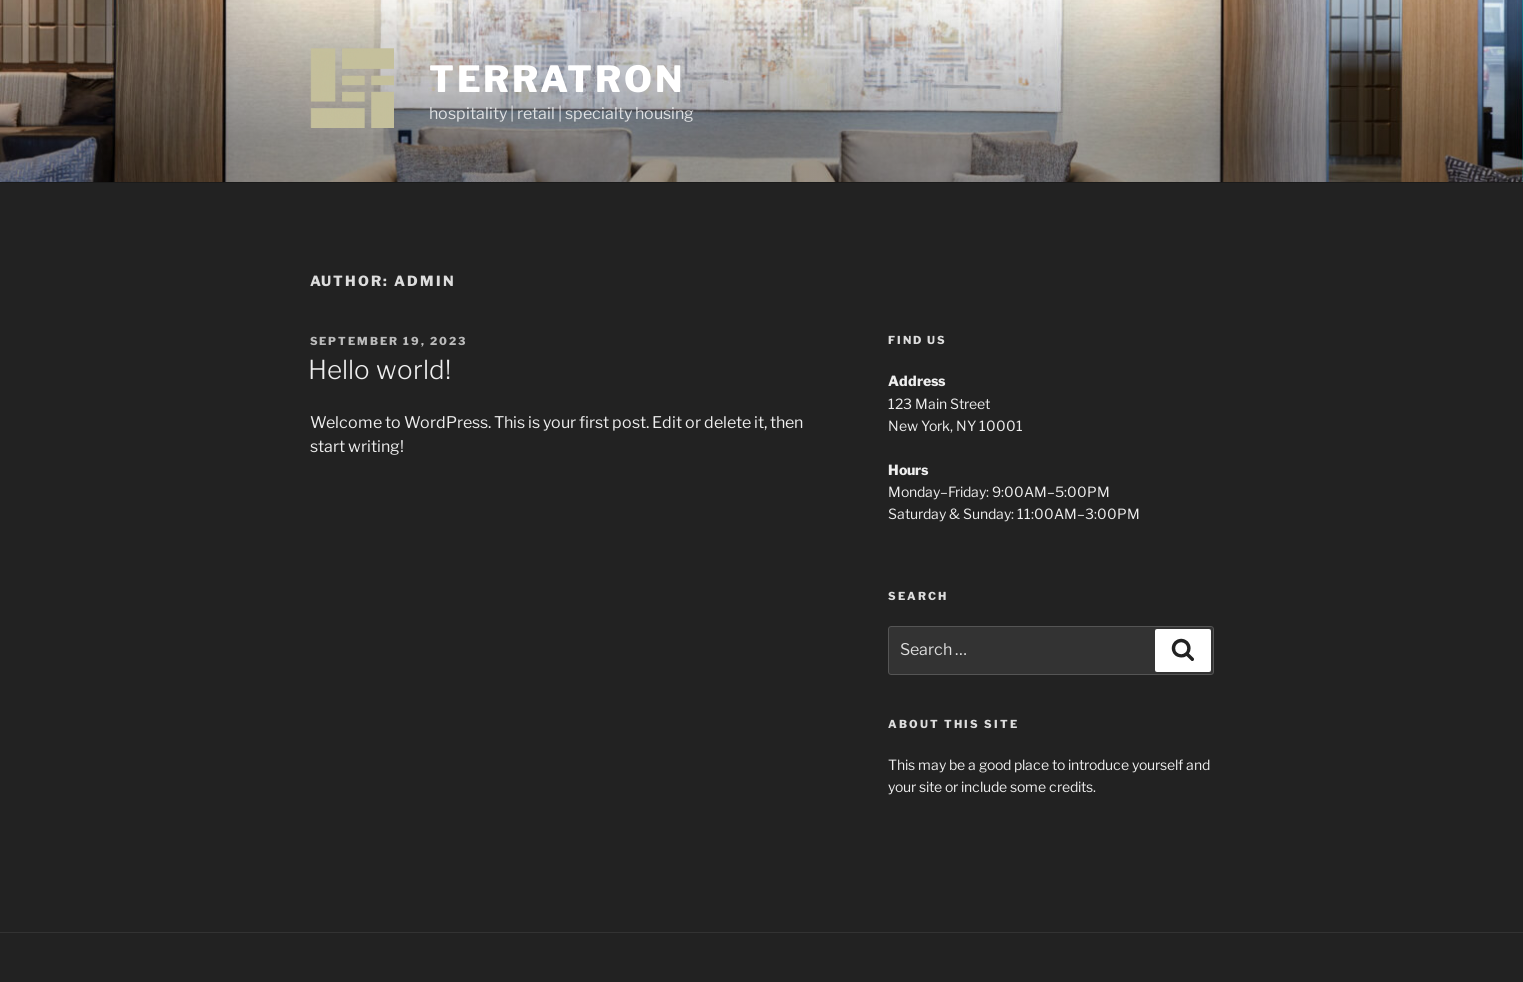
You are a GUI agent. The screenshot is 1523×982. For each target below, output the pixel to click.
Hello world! (379, 369)
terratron (557, 79)
